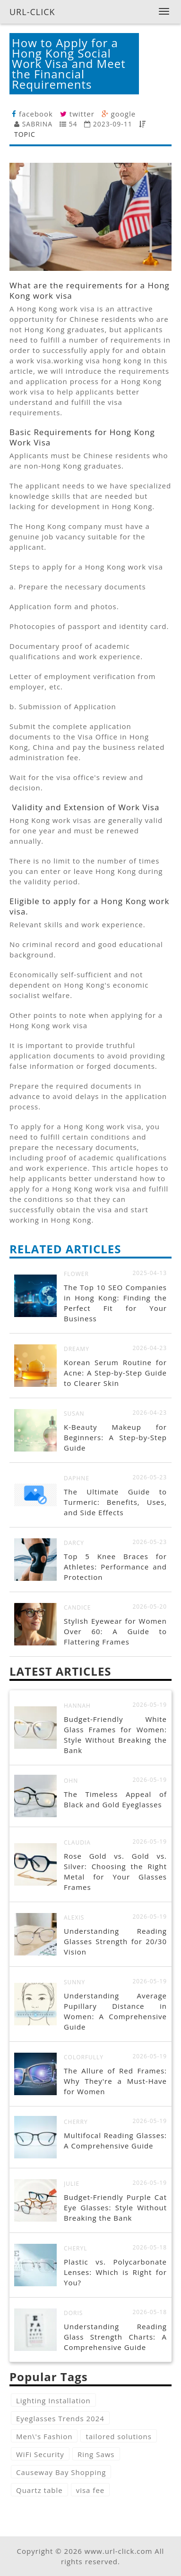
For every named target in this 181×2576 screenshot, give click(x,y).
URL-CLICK (32, 11)
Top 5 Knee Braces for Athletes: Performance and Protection (115, 1567)
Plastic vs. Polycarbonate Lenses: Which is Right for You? (115, 2272)
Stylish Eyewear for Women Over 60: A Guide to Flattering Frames (115, 1631)
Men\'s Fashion (44, 2436)
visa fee (90, 2490)
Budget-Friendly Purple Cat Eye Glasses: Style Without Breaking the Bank (115, 2207)
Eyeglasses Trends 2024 (60, 2418)
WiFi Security (40, 2454)
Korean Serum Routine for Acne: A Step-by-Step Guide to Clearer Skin (115, 1373)
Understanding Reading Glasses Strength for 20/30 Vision (115, 1941)
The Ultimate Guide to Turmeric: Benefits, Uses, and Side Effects (115, 1502)
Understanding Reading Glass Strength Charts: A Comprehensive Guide (115, 2337)
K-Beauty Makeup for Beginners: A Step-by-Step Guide (115, 1437)
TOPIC (24, 134)
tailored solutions (119, 2436)
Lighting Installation (53, 2400)
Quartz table (39, 2490)
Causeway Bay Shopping (61, 2472)
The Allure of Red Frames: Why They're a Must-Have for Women (115, 2081)
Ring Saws (96, 2454)
